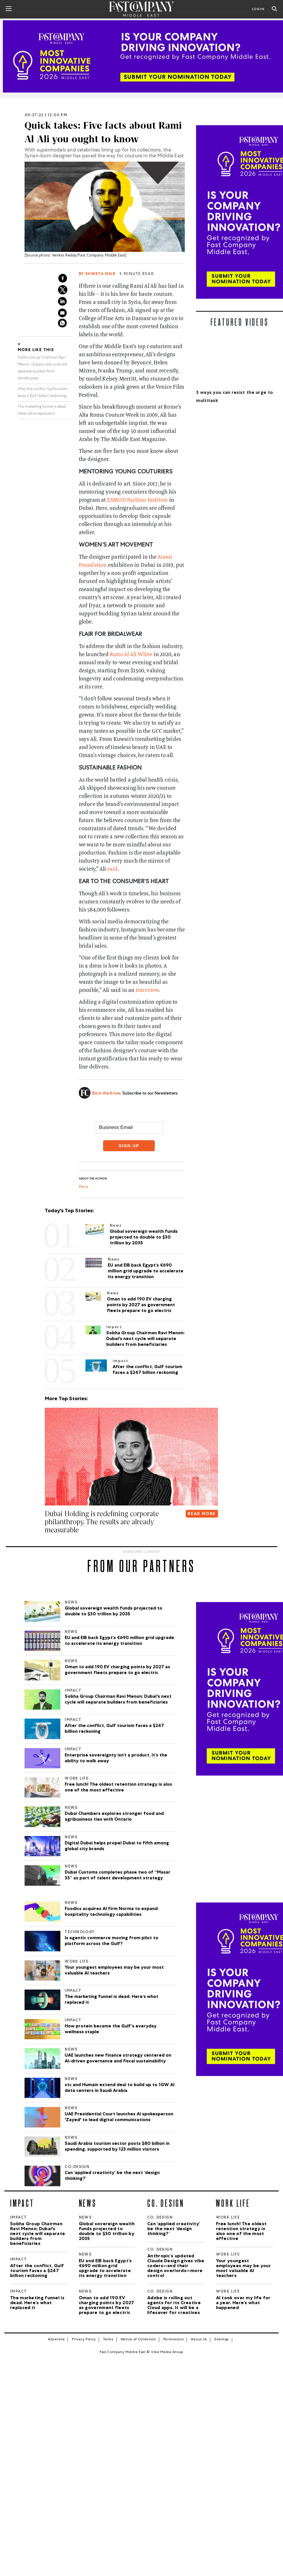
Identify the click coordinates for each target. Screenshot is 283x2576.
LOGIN (258, 9)
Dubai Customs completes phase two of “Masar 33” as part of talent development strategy (117, 1886)
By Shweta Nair (97, 285)
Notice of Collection (138, 2350)
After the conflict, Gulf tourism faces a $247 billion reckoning (114, 1740)
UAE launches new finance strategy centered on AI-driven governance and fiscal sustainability (118, 2069)
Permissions (173, 2350)
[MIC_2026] (141, 56)
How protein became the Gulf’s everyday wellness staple (111, 2040)
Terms (108, 2350)
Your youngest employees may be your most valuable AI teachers (114, 1982)
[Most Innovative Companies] (239, 212)
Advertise (56, 2350)
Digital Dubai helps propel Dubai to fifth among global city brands (117, 1857)
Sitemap (221, 2350)
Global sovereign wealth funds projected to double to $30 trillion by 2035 (113, 1622)
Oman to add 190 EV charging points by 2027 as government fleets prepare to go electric (117, 1681)
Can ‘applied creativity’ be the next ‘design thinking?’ (112, 2187)
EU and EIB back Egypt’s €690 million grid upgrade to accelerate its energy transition (119, 1652)
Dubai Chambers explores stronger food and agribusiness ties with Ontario (114, 1828)
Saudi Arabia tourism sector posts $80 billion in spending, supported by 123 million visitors (117, 2158)
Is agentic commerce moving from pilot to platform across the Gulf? (111, 1952)
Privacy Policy (84, 2350)
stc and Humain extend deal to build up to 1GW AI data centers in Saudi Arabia (119, 2099)
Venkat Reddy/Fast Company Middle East (88, 267)
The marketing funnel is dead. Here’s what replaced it (111, 2011)
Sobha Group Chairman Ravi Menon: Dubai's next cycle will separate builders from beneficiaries (118, 1711)
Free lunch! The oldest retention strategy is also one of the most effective (118, 1798)
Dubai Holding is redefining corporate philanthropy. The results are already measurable (102, 1532)
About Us (199, 2350)
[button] (46, 1552)
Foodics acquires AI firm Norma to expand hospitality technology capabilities (111, 1923)
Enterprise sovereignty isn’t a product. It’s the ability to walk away (116, 1769)
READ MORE (202, 1525)
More (83, 1198)
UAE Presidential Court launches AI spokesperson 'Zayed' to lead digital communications (119, 2128)
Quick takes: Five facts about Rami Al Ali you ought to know (89, 137)
